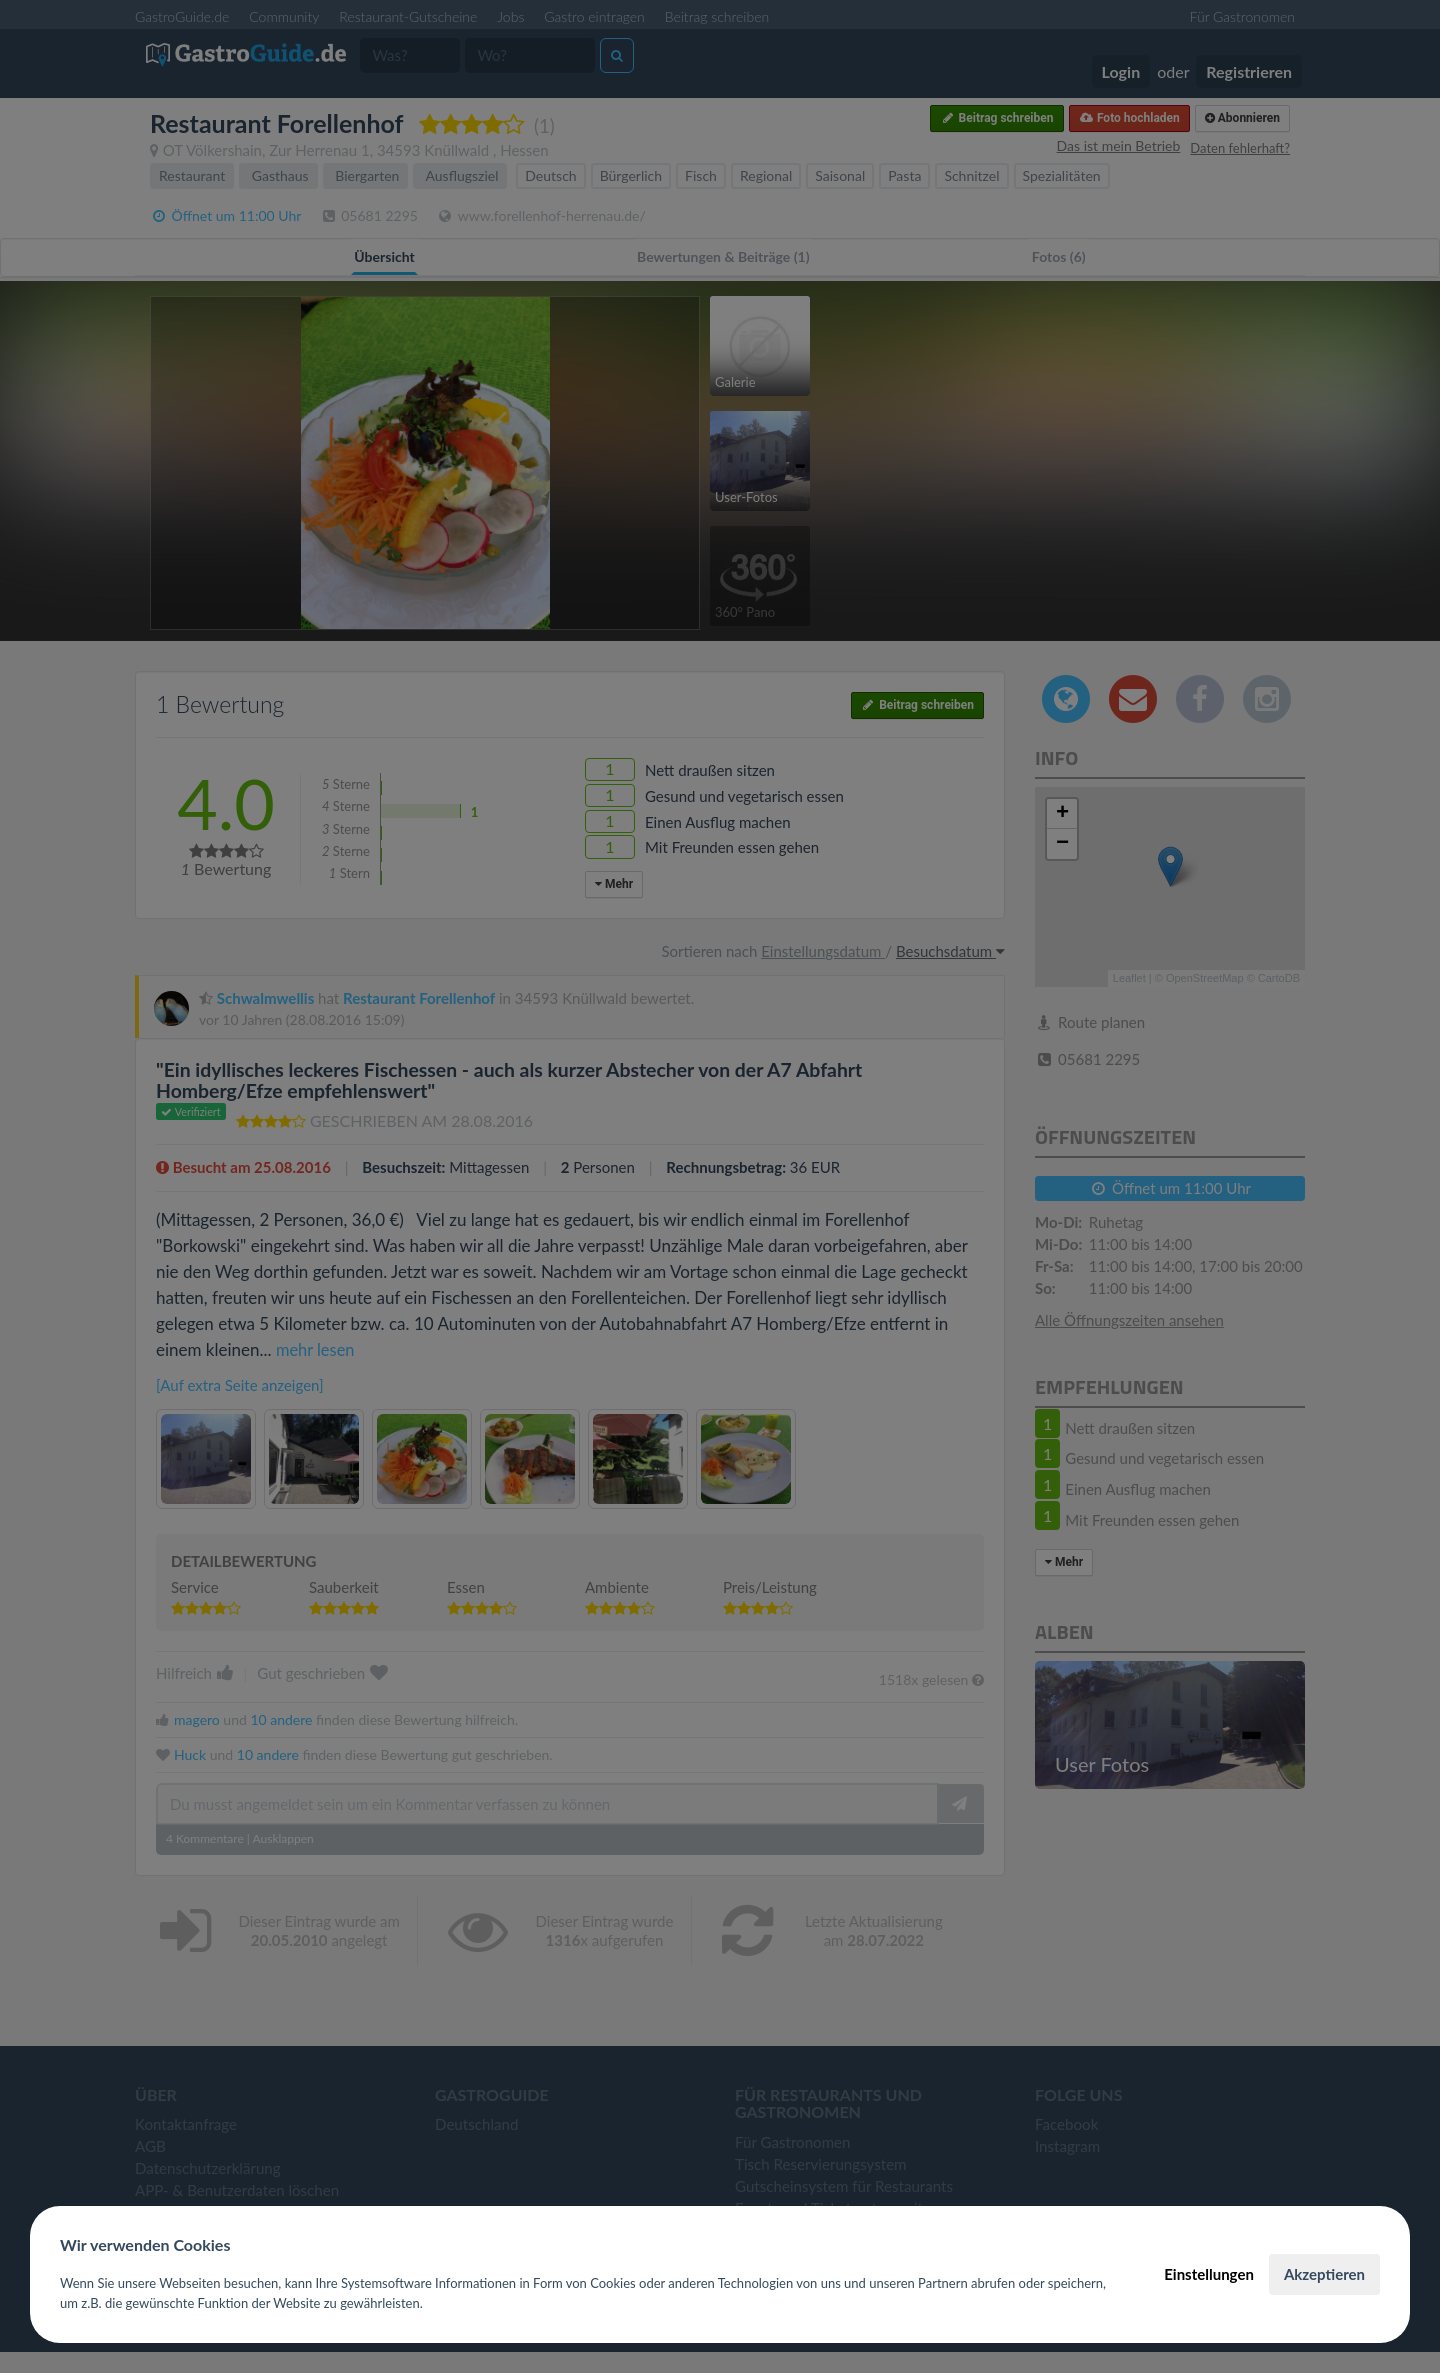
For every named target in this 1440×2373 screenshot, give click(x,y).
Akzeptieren (1324, 2274)
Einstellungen (1209, 2274)
